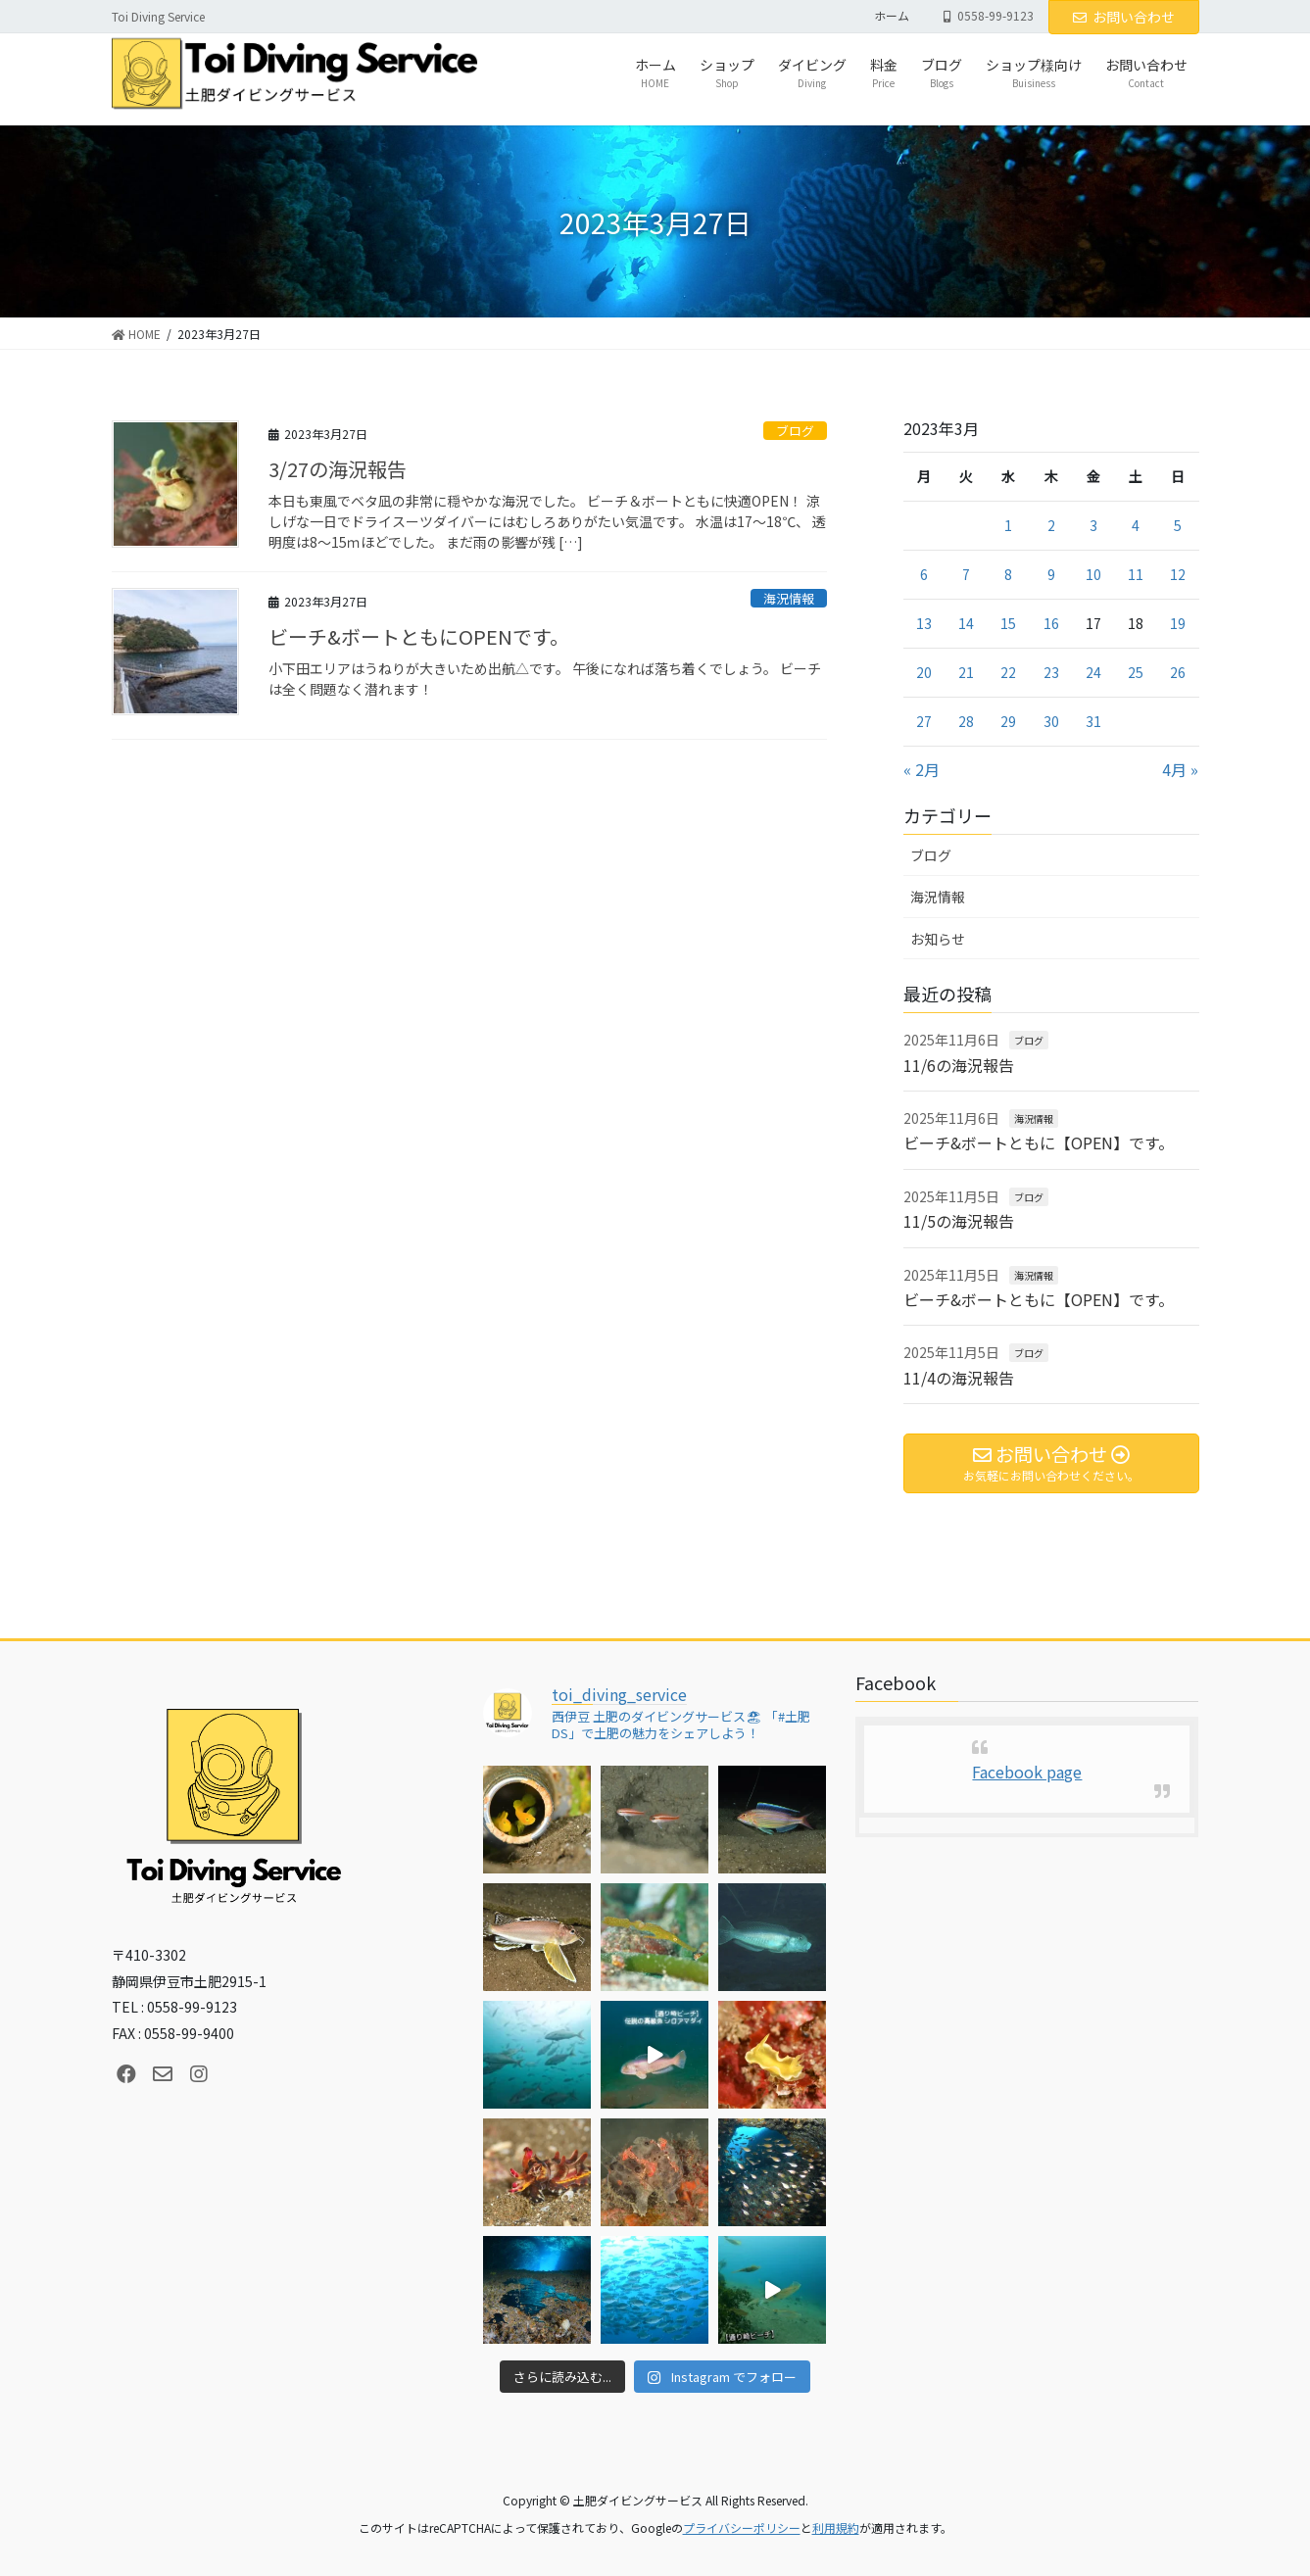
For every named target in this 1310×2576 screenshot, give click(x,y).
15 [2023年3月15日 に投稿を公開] (1008, 623)
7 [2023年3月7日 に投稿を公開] (966, 574)
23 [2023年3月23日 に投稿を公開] (1051, 672)
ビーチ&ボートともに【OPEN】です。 (1038, 1142)
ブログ (795, 430)
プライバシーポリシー (742, 2527)
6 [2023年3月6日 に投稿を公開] (924, 574)
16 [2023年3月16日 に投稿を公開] (1051, 623)
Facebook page (1027, 1771)
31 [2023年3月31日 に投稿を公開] (1093, 721)
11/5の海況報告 (958, 1221)
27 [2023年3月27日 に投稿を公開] (924, 721)
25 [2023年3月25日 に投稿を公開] (1135, 672)
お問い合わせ (1124, 16)
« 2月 (921, 769)
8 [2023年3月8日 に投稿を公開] (1008, 574)
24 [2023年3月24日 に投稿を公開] (1093, 672)
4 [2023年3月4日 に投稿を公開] (1136, 525)
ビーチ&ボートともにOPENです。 (418, 636)
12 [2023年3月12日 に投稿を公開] (1178, 574)
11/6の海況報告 (958, 1065)
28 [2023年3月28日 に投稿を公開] (966, 721)
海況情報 (788, 598)
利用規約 (835, 2527)
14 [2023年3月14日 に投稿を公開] (966, 623)
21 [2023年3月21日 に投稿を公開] (966, 672)
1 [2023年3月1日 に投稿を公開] (1008, 525)
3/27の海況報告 (337, 469)
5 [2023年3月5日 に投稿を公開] (1178, 525)
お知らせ (937, 938)
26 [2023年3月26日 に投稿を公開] (1178, 672)
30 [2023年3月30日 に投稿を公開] (1051, 721)
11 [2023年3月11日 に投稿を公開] (1135, 574)
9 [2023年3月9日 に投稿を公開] (1051, 574)
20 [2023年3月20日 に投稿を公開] (924, 672)
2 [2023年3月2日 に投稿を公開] (1051, 525)
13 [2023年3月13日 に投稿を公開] (924, 623)
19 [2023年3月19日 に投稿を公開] (1178, 623)
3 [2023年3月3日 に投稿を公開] (1093, 525)
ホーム (891, 16)
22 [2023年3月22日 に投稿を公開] (1008, 672)
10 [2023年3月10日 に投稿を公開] (1093, 574)
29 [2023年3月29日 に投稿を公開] (1008, 721)
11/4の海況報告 (958, 1377)
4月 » (1180, 769)
